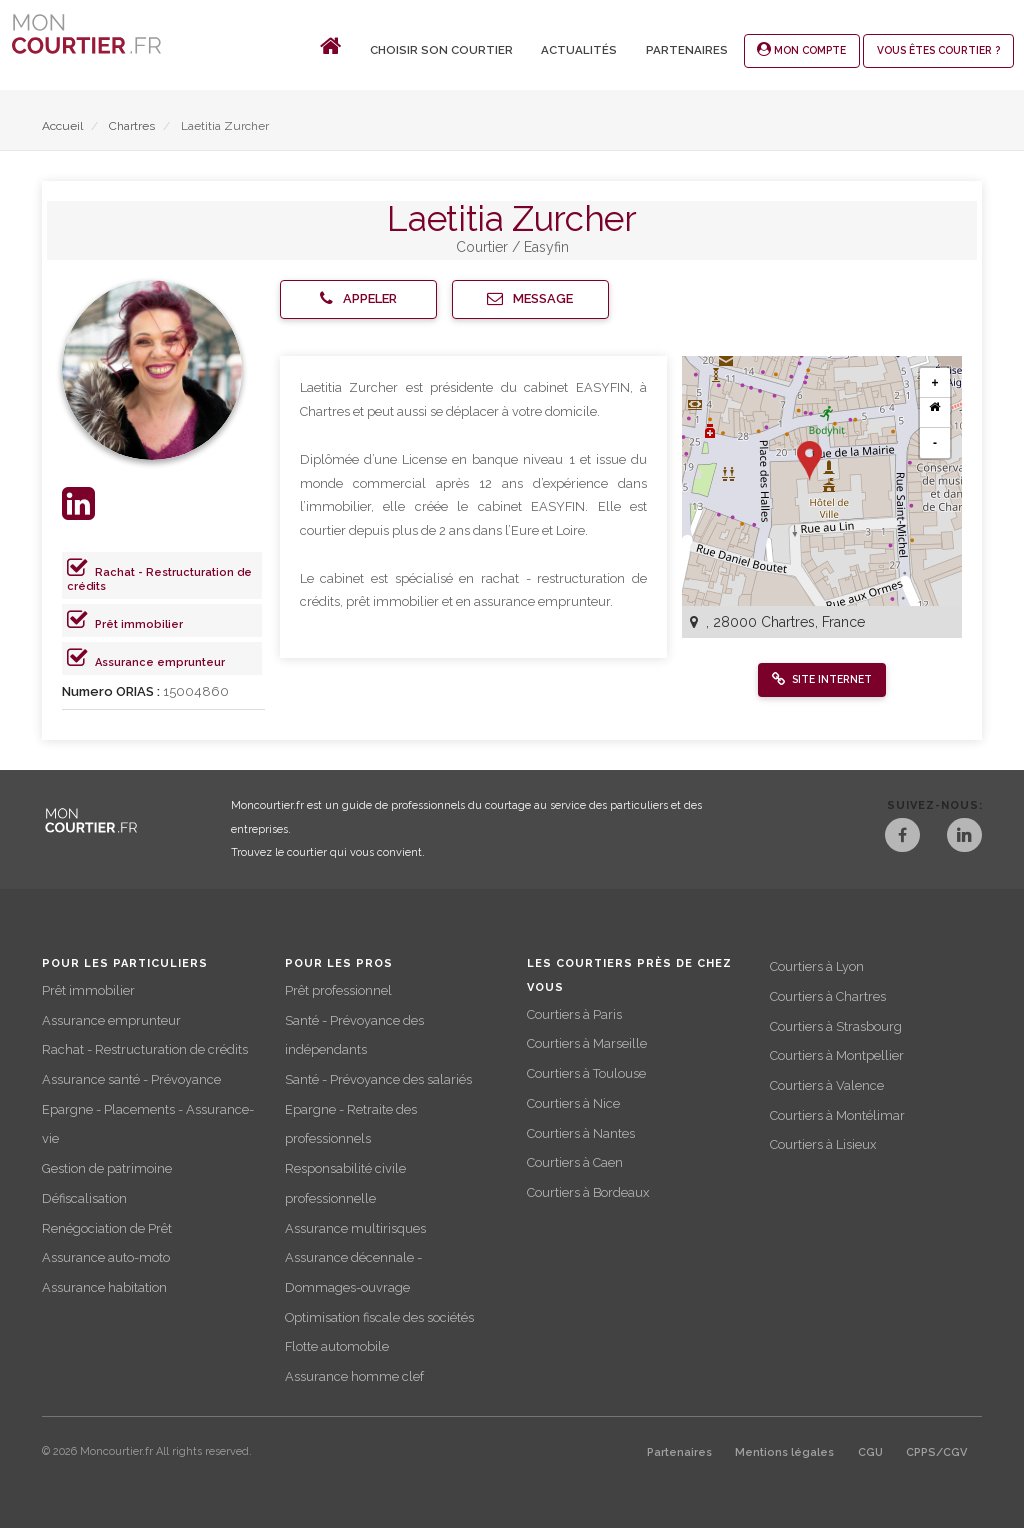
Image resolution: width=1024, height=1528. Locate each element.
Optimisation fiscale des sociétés (379, 1317)
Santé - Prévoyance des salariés (378, 1079)
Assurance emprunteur (160, 662)
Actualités (579, 50)
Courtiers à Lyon (817, 966)
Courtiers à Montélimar (837, 1115)
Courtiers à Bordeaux (588, 1192)
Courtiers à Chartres (828, 996)
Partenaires (687, 50)
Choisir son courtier (441, 50)
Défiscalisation (84, 1198)
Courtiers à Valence (827, 1085)
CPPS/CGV (936, 1452)
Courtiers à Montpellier (837, 1055)
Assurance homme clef (354, 1376)
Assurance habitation (104, 1287)
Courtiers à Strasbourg (836, 1026)
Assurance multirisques (355, 1228)
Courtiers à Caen (575, 1162)
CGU (870, 1452)
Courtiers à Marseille (587, 1043)
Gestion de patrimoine (107, 1168)
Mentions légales (784, 1452)
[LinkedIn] (964, 837)
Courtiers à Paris (574, 1014)
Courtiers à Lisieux (823, 1144)
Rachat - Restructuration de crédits (145, 1049)
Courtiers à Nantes (581, 1133)
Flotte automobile (337, 1346)
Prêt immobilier (139, 624)
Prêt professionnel (338, 990)
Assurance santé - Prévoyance (131, 1079)
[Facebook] (902, 837)
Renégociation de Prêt (107, 1228)
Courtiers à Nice (573, 1103)
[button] (358, 299)
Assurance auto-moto (106, 1257)
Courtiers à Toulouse (586, 1073)
